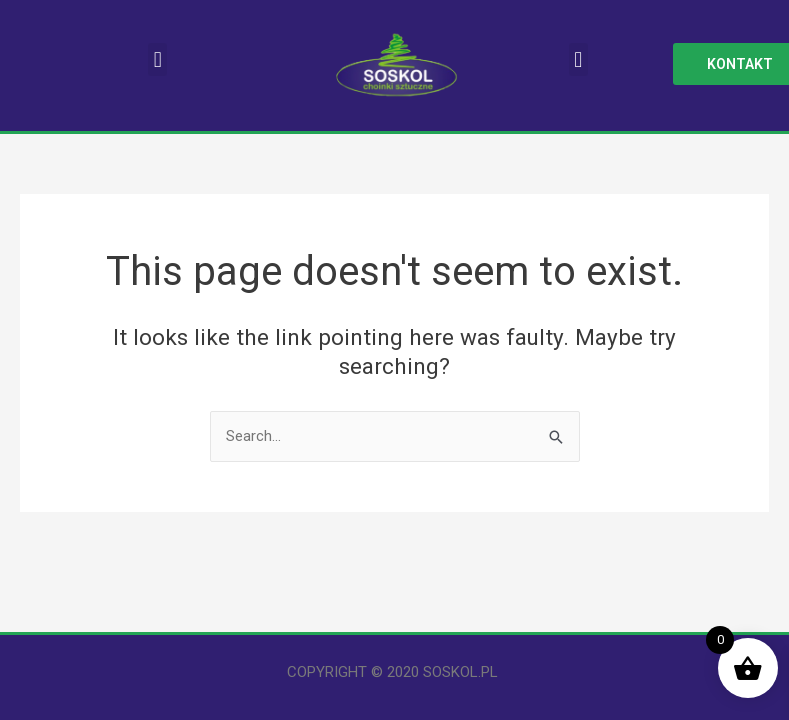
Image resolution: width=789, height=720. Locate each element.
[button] (157, 59)
